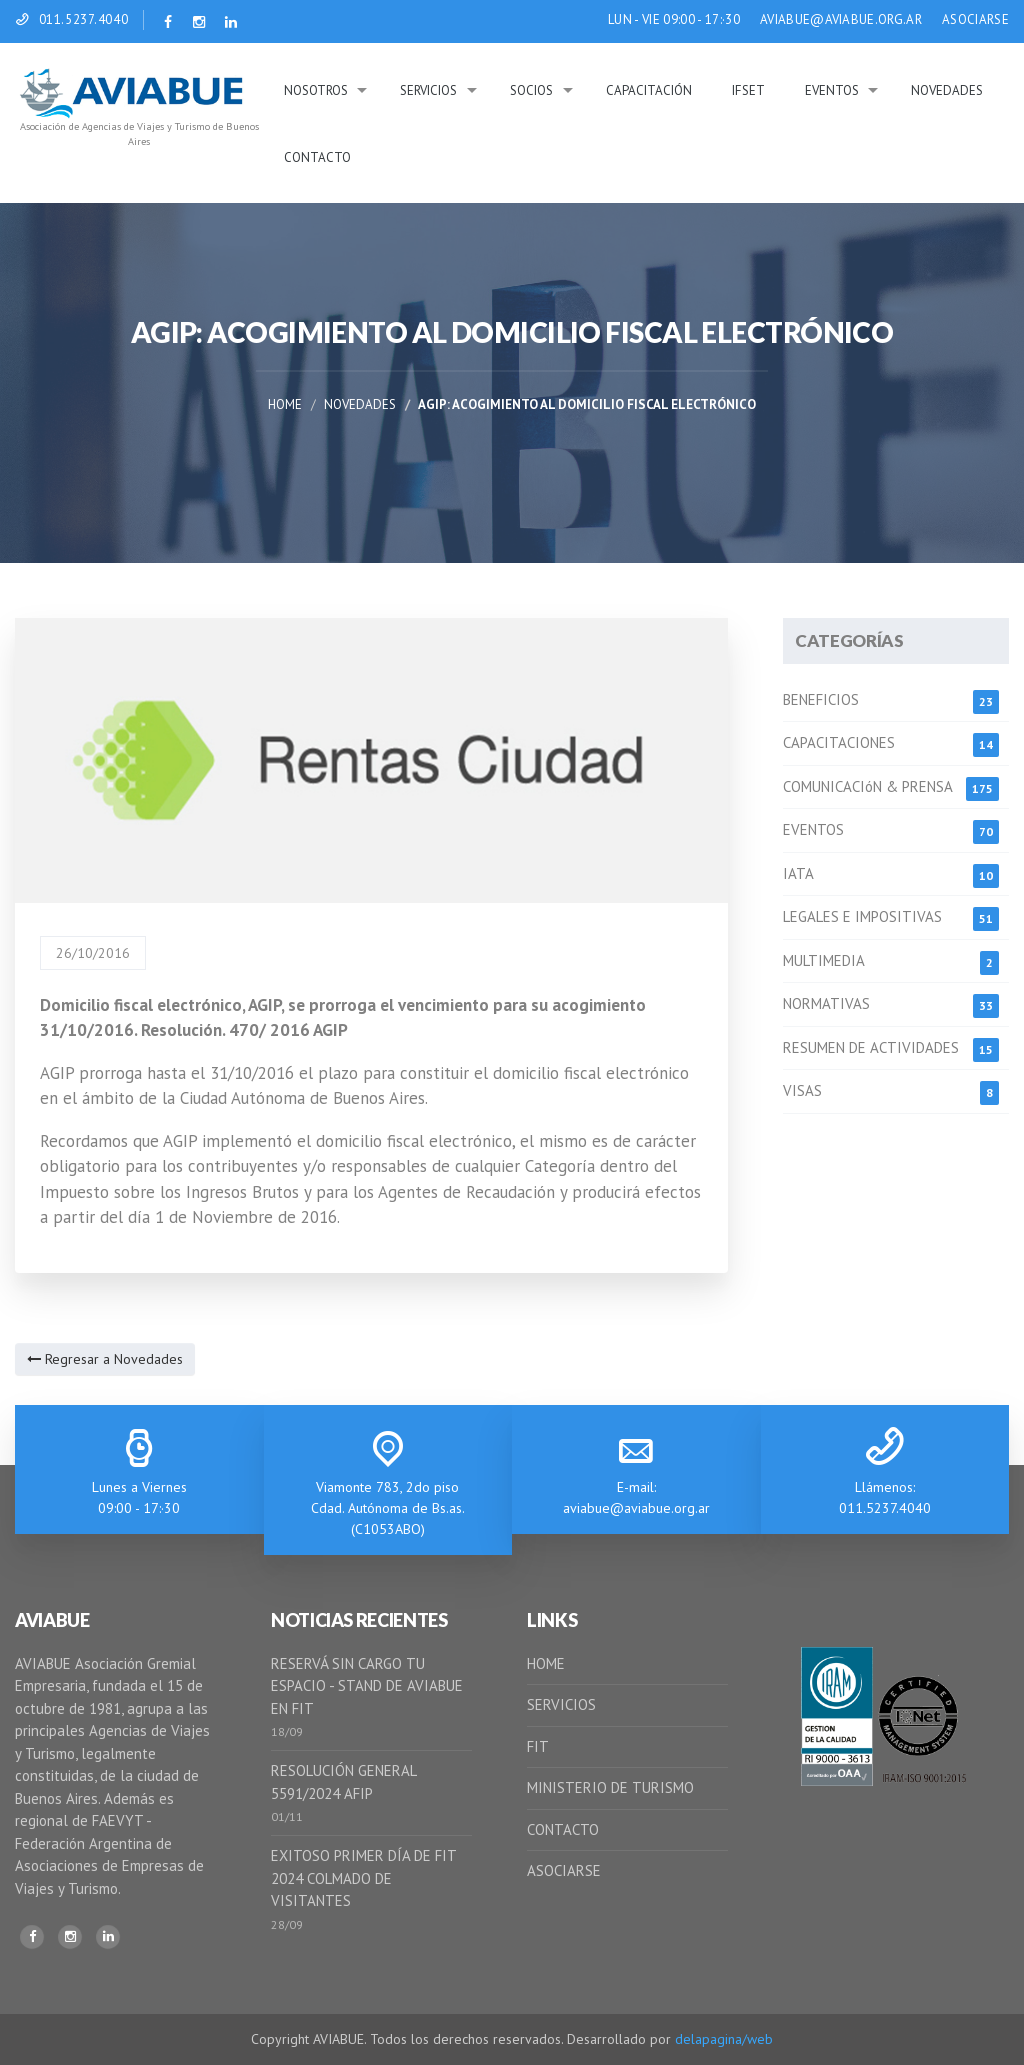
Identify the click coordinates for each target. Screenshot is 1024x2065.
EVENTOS (813, 829)
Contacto (317, 157)
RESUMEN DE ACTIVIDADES (871, 1047)
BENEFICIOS (821, 699)
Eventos (832, 90)
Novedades (947, 90)
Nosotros (316, 90)
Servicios (428, 90)
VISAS (802, 1090)
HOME (546, 1663)
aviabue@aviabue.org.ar (636, 1508)
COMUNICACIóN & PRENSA (868, 786)
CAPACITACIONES (839, 742)
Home (285, 404)
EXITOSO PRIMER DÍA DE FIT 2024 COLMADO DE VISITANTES (363, 1878)
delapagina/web (724, 2039)
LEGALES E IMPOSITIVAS (862, 916)
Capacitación (649, 90)
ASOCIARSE (975, 19)
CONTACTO (563, 1829)
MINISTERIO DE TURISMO (610, 1787)
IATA (798, 873)
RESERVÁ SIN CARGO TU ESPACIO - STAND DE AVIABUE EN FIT (367, 1686)
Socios (531, 90)
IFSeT (748, 90)
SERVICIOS (561, 1704)
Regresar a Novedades (105, 1359)
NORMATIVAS (826, 1003)
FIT (538, 1746)
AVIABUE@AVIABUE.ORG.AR (841, 19)
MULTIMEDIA (824, 960)
